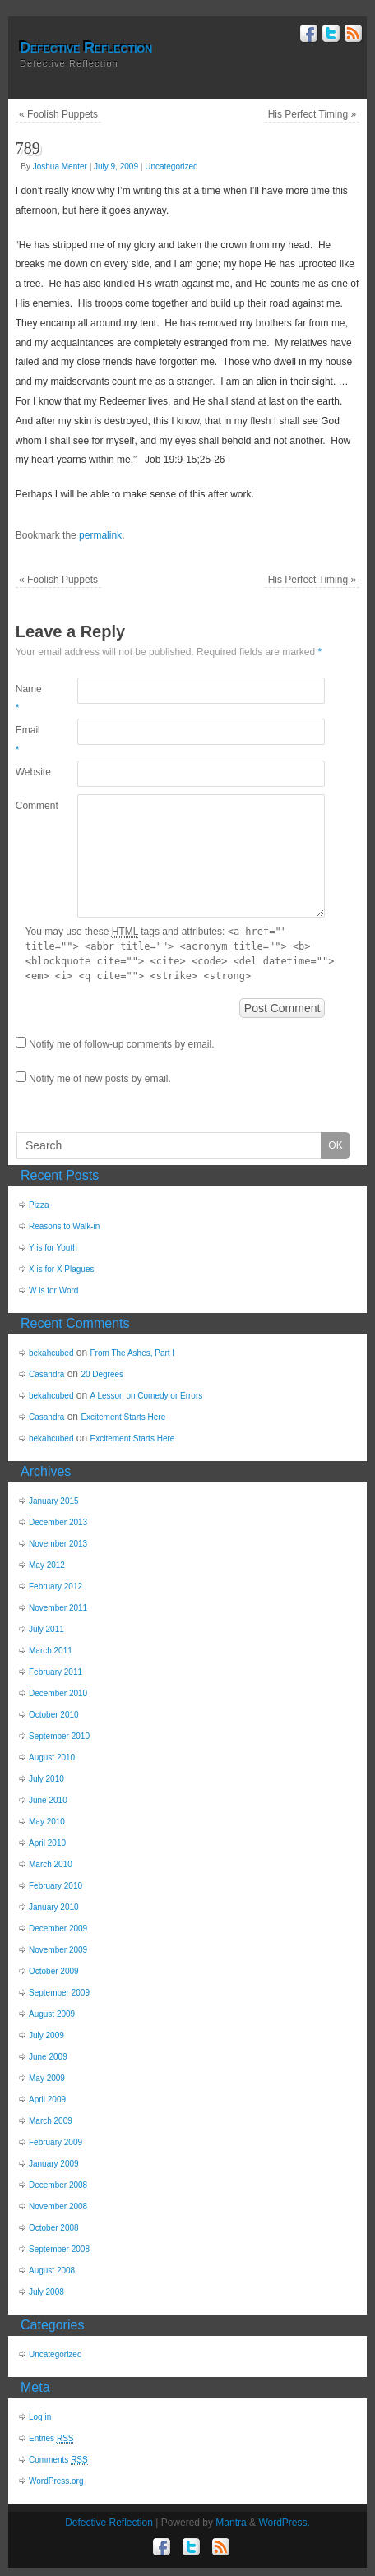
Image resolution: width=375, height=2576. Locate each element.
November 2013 (58, 1543)
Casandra (46, 1374)
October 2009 (54, 1971)
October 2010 (54, 1714)
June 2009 (48, 2056)
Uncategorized (171, 166)
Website (31, 772)
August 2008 (52, 2270)
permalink (100, 535)
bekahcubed (51, 1352)
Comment (31, 806)
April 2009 (47, 2099)
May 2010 (47, 1821)
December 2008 (58, 2185)
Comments (58, 2460)
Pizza (39, 1204)
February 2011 (55, 1671)
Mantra (230, 2522)
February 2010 (55, 1885)
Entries (51, 2439)
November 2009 (58, 1949)
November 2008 (58, 2206)
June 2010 (48, 1800)
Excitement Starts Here (123, 1417)
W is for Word (53, 1290)
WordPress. (283, 2522)
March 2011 (50, 1650)
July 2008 (46, 2291)
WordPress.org (56, 2481)
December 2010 (58, 1693)
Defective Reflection (86, 47)
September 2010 (59, 1736)
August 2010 (52, 1757)
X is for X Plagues (61, 1269)
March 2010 (50, 1864)
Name (29, 699)
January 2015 (54, 1500)
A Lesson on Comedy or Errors (146, 1395)
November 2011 (58, 1607)
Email (28, 740)
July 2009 (46, 2035)
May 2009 (47, 2078)
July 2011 (46, 1629)
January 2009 (54, 2163)
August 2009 (52, 2014)
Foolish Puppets (58, 114)
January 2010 (54, 1907)
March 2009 (50, 2120)
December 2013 (58, 1522)
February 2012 (55, 1586)
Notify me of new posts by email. (100, 1079)
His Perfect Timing (312, 114)
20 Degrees (102, 1374)
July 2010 (46, 1778)
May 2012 (47, 1565)
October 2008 (54, 2227)
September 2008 (59, 2249)
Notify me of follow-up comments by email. (121, 1044)
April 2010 (47, 1843)
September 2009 (59, 1992)
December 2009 (58, 1928)
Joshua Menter (60, 166)
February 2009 (55, 2142)
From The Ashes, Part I (132, 1352)
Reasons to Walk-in (64, 1226)
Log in (40, 2416)
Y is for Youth (53, 1247)
